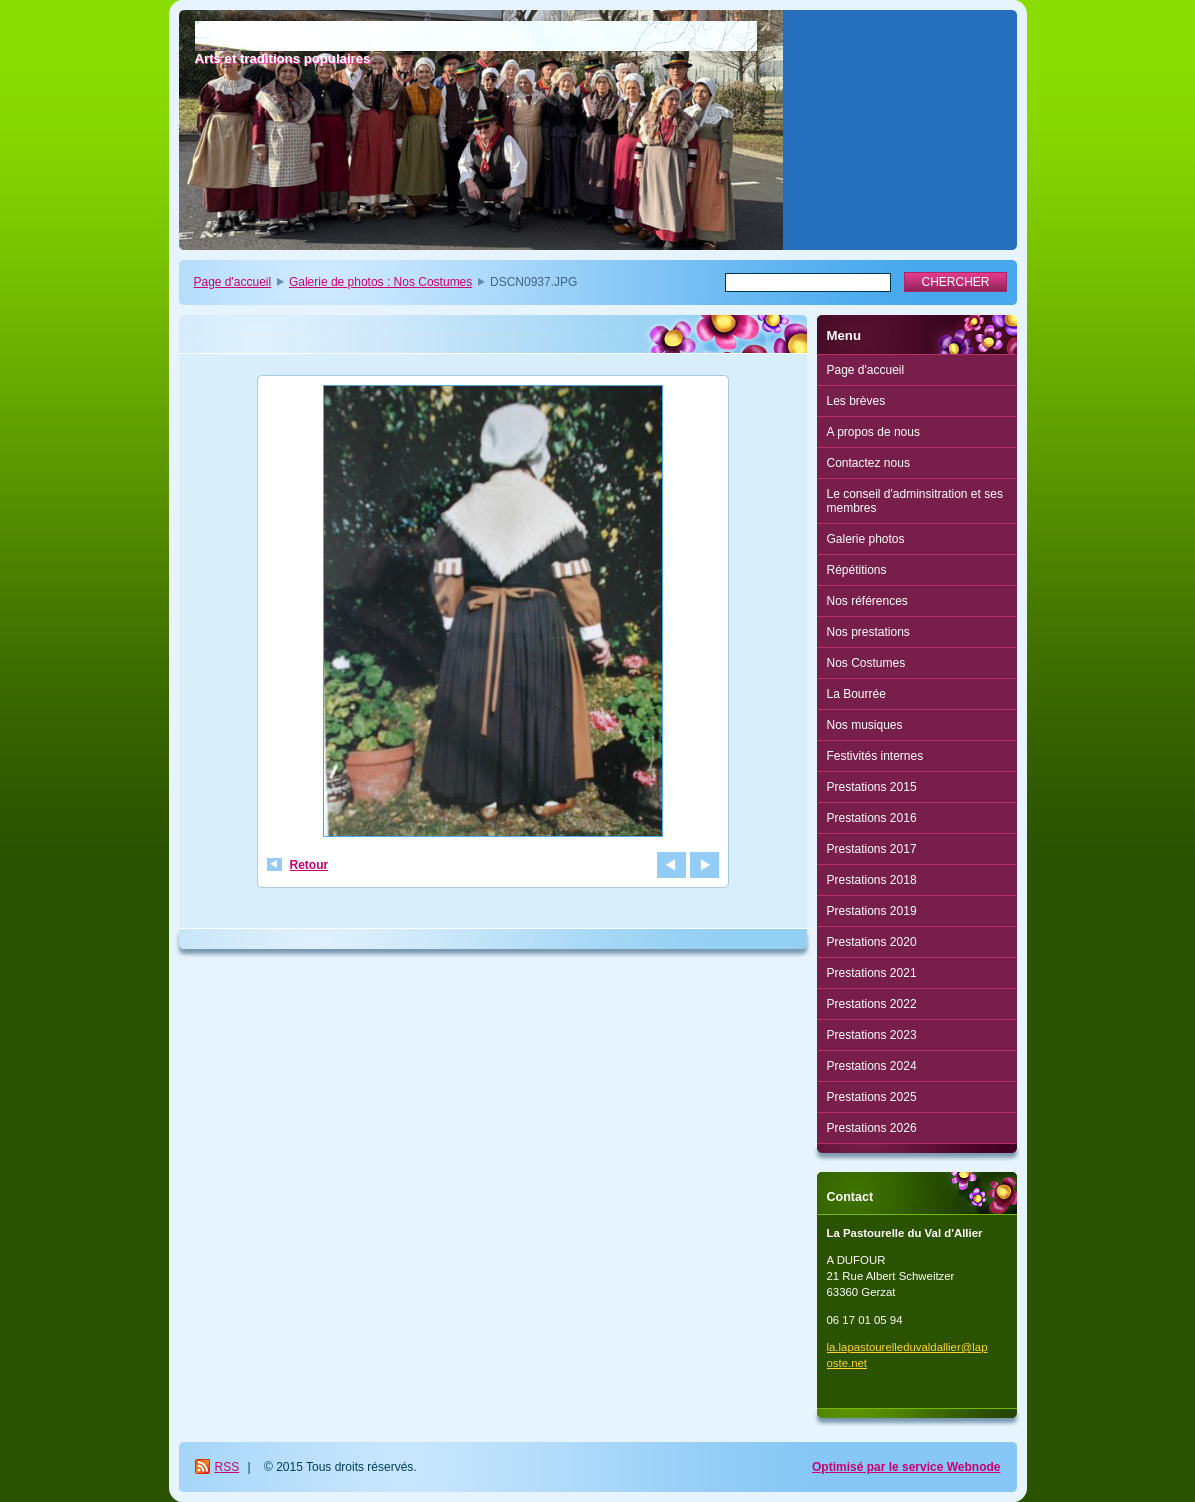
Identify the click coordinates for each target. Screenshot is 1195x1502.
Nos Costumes (866, 663)
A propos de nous (873, 432)
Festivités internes (875, 756)
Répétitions (857, 570)
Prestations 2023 (872, 1035)
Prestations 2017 (872, 849)
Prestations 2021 (872, 973)
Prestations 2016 (872, 818)
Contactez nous (868, 463)
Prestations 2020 (872, 942)
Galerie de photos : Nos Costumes (380, 282)
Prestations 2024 (872, 1066)
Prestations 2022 (872, 1004)
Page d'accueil (233, 282)
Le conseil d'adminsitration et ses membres (915, 501)
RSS (227, 1467)
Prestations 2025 (872, 1097)
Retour (309, 865)
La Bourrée (856, 694)
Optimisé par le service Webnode (906, 1467)
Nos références (867, 601)
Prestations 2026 (872, 1128)
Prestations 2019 (872, 911)
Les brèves (856, 401)
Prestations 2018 (872, 880)
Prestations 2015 (872, 787)
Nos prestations (868, 632)
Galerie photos (866, 539)
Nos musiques (865, 725)
